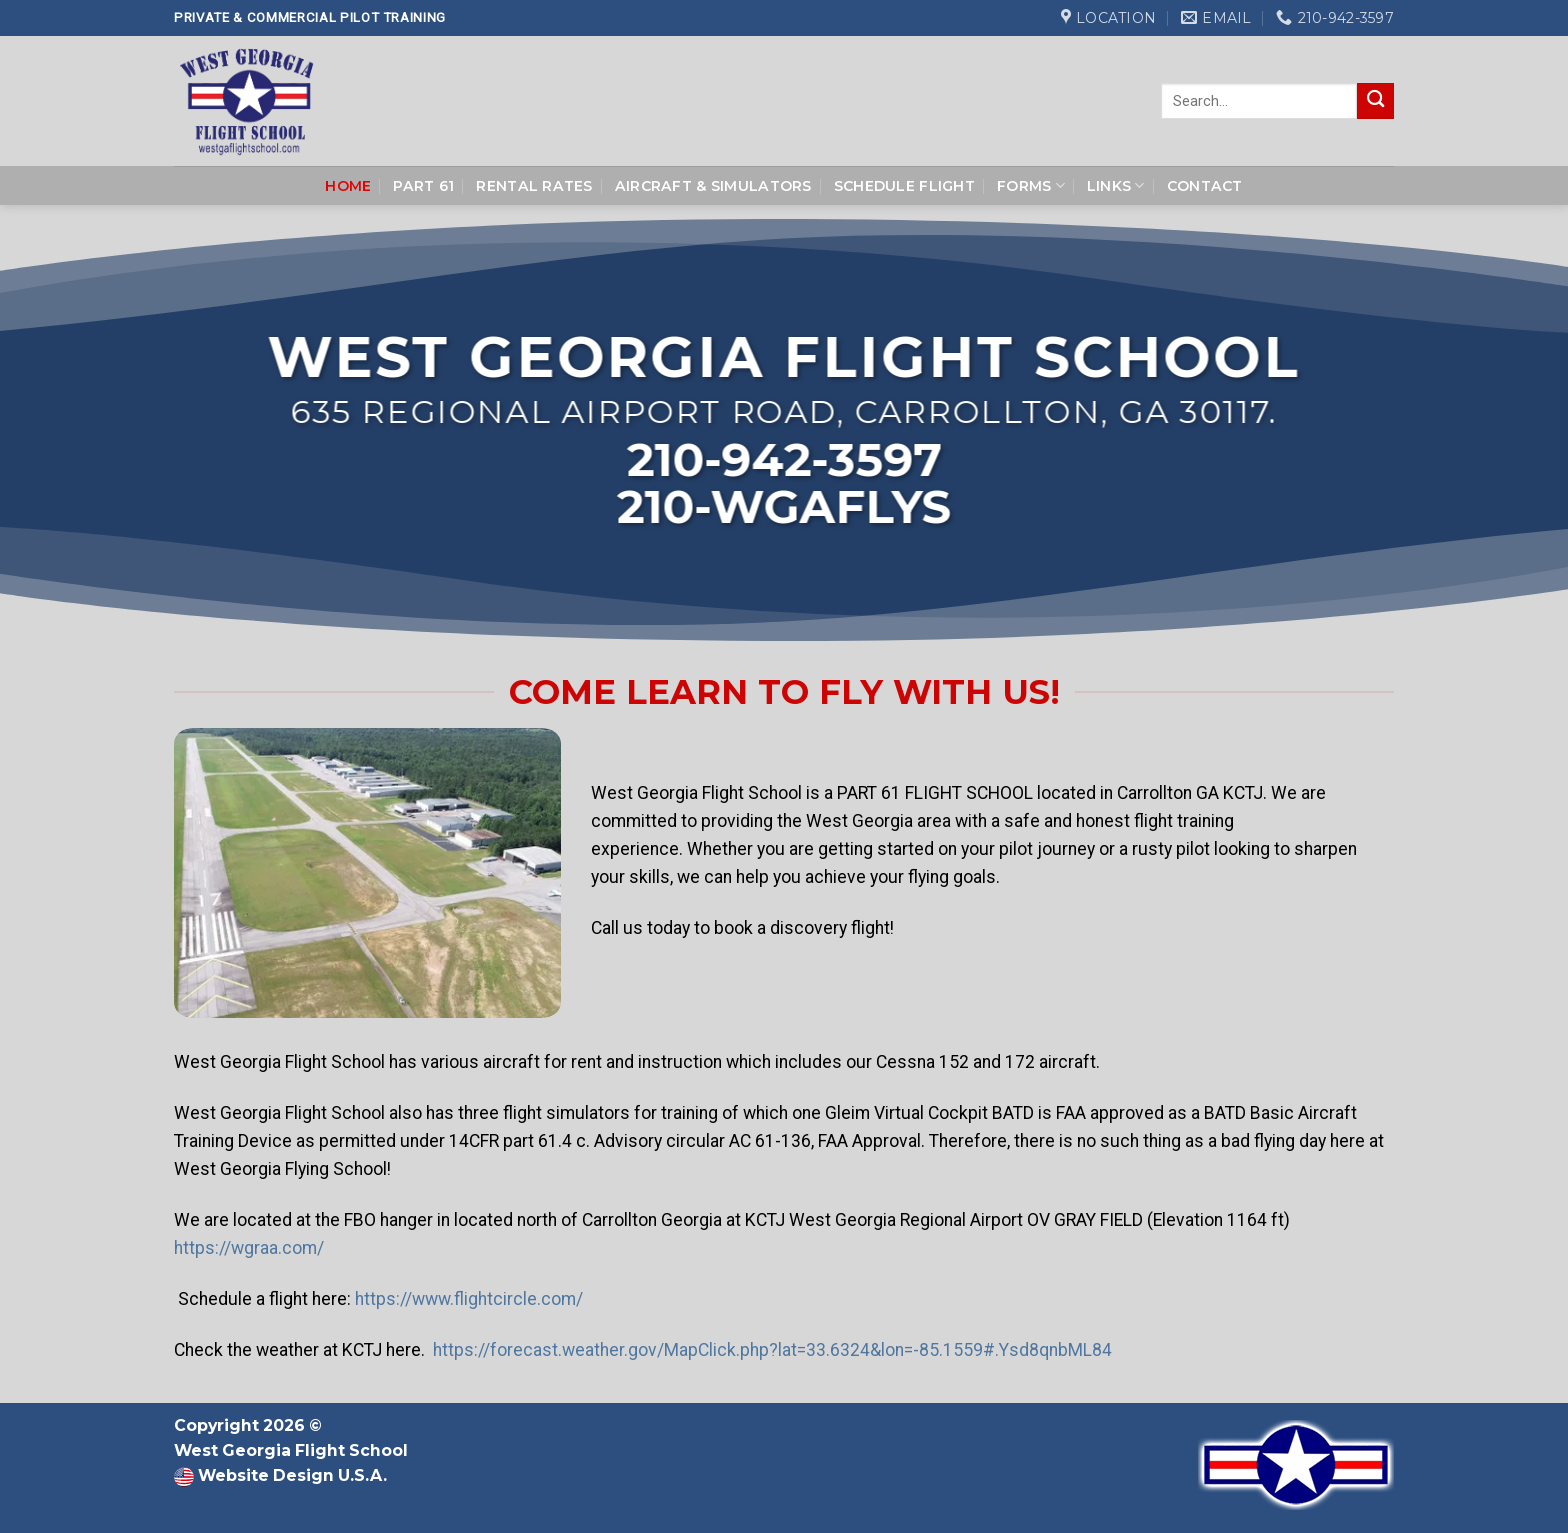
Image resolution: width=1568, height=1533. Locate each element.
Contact (1205, 186)
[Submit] (1375, 101)
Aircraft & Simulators (713, 186)
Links (1116, 185)
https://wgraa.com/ (249, 1249)
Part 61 (423, 186)
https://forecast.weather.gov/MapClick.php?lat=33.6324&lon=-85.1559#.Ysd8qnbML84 (772, 1351)
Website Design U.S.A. (290, 1475)
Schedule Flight (904, 186)
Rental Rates (534, 186)
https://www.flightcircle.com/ (469, 1300)
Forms (1031, 185)
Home (348, 186)
